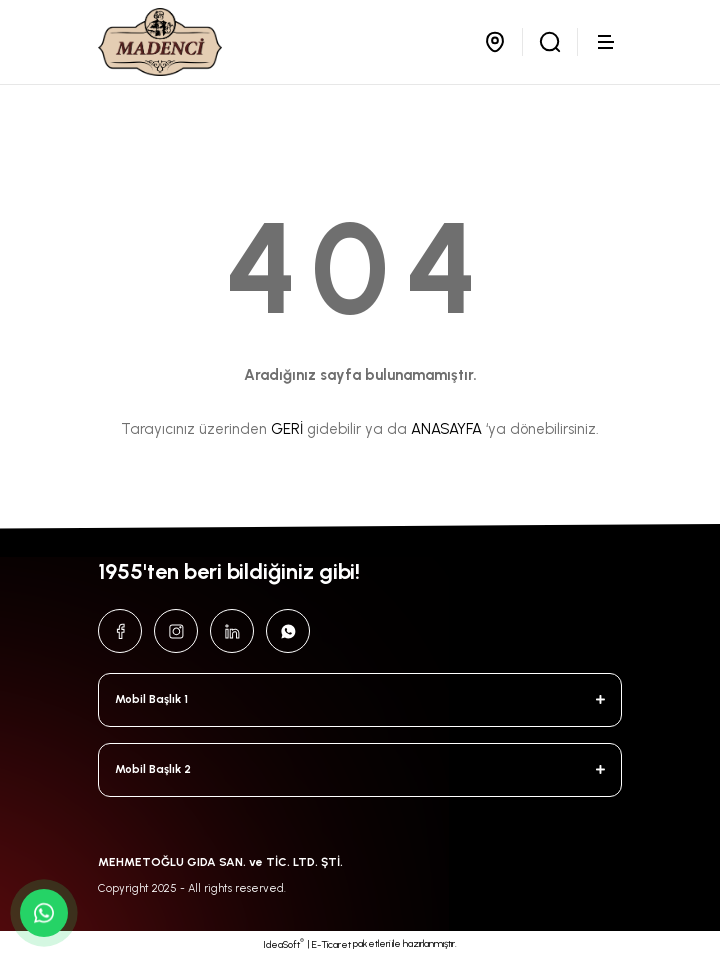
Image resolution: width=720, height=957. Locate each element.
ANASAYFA (446, 429)
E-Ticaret (331, 944)
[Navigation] (608, 42)
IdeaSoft (283, 944)
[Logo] (160, 42)
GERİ (287, 429)
